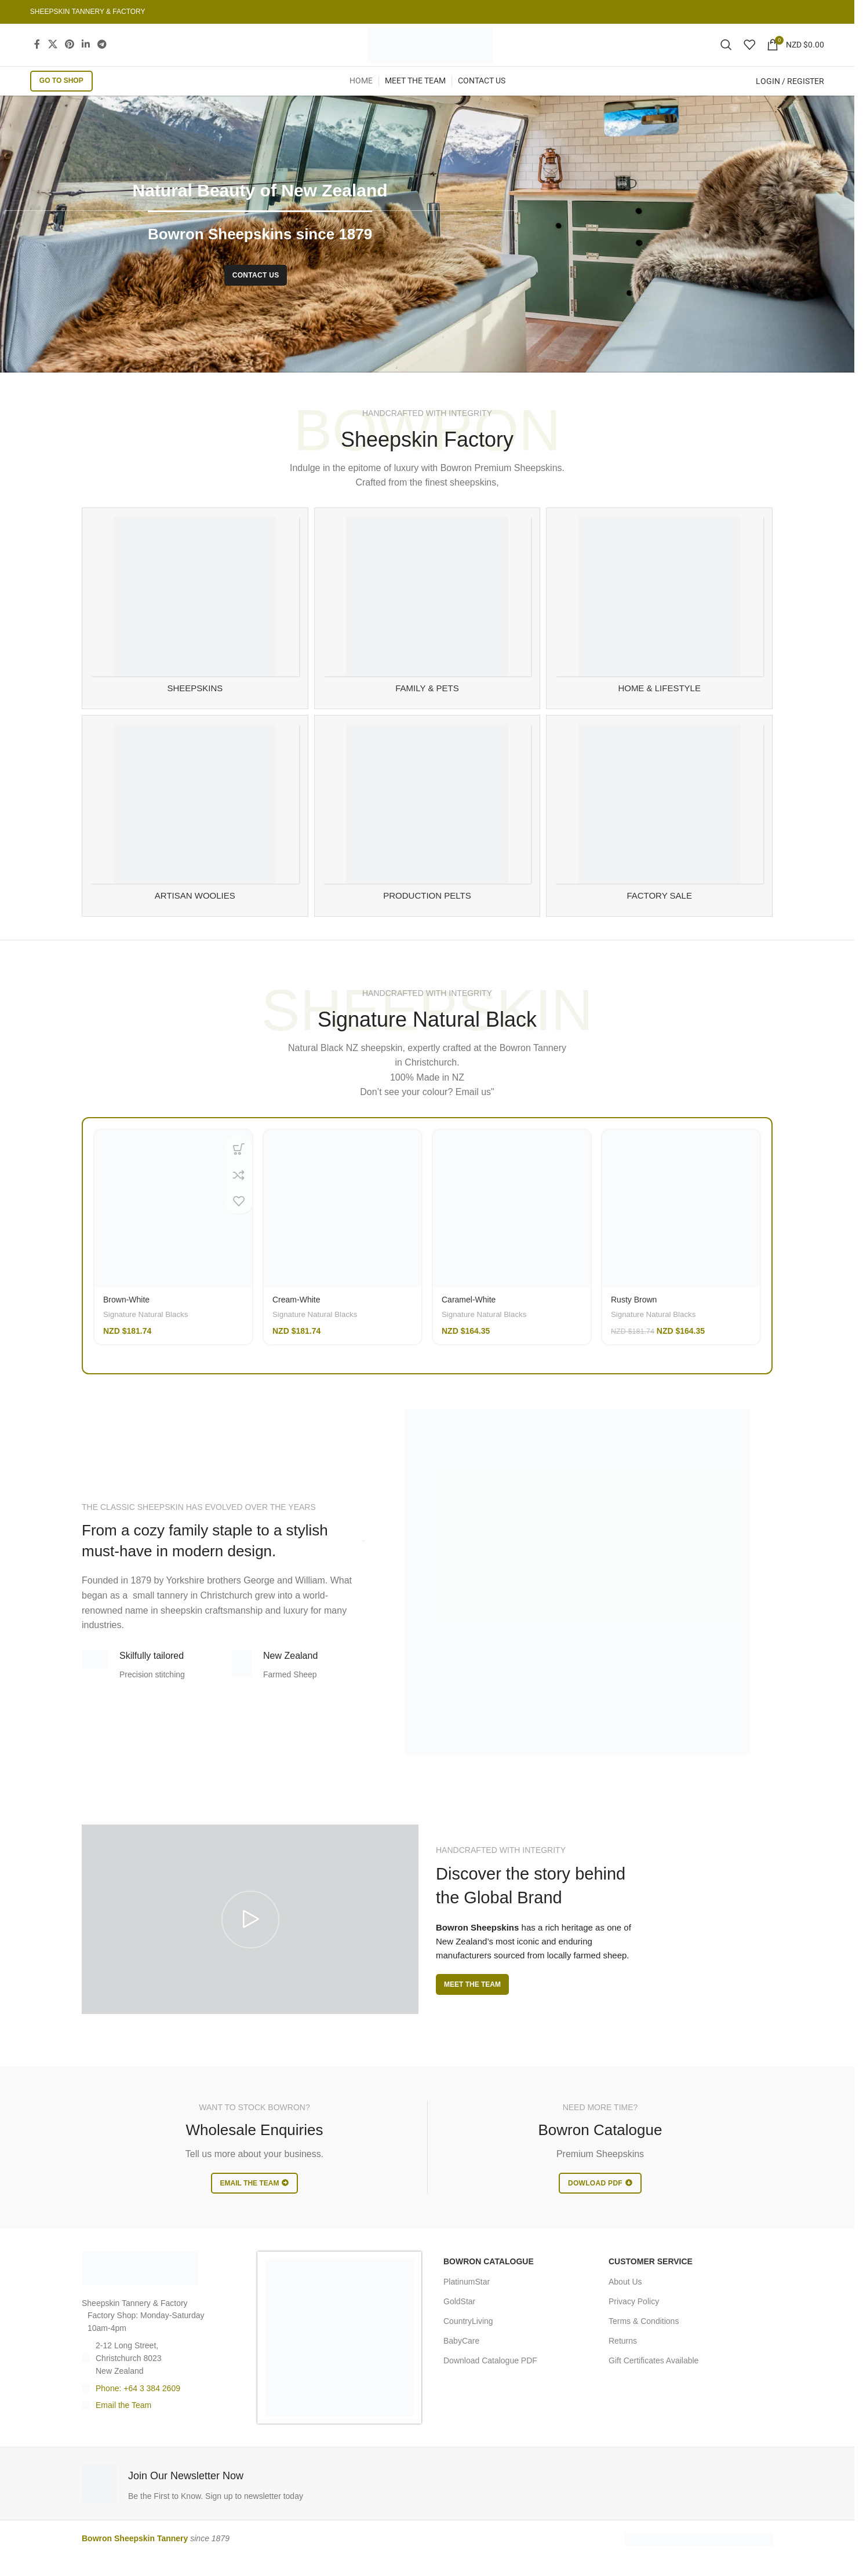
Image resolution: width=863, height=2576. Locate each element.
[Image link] (140, 2287)
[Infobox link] (251, 2503)
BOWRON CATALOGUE (488, 2280)
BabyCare (461, 2360)
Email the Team (123, 2424)
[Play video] (250, 1938)
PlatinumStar (466, 2300)
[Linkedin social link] (85, 54)
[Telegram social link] (102, 54)
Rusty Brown (634, 1318)
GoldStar (459, 2320)
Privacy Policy (634, 2320)
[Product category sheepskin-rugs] (195, 626)
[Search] (726, 54)
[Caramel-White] (512, 1228)
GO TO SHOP (61, 100)
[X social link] (52, 54)
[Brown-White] (173, 1228)
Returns (623, 2360)
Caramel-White (469, 1318)
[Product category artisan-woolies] (195, 834)
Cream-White (296, 1318)
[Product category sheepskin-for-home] (659, 626)
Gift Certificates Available (653, 2379)
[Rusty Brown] (681, 1228)
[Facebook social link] (37, 54)
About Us (625, 2300)
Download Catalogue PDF (490, 2379)
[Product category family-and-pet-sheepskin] (427, 626)
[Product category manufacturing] (427, 834)
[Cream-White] (342, 1228)
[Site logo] (430, 54)
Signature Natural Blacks (145, 1333)
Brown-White (126, 1318)
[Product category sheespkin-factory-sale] (659, 834)
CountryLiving (468, 2339)
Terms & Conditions (644, 2339)
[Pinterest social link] (69, 54)
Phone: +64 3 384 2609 (138, 2406)
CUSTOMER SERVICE (651, 2280)
